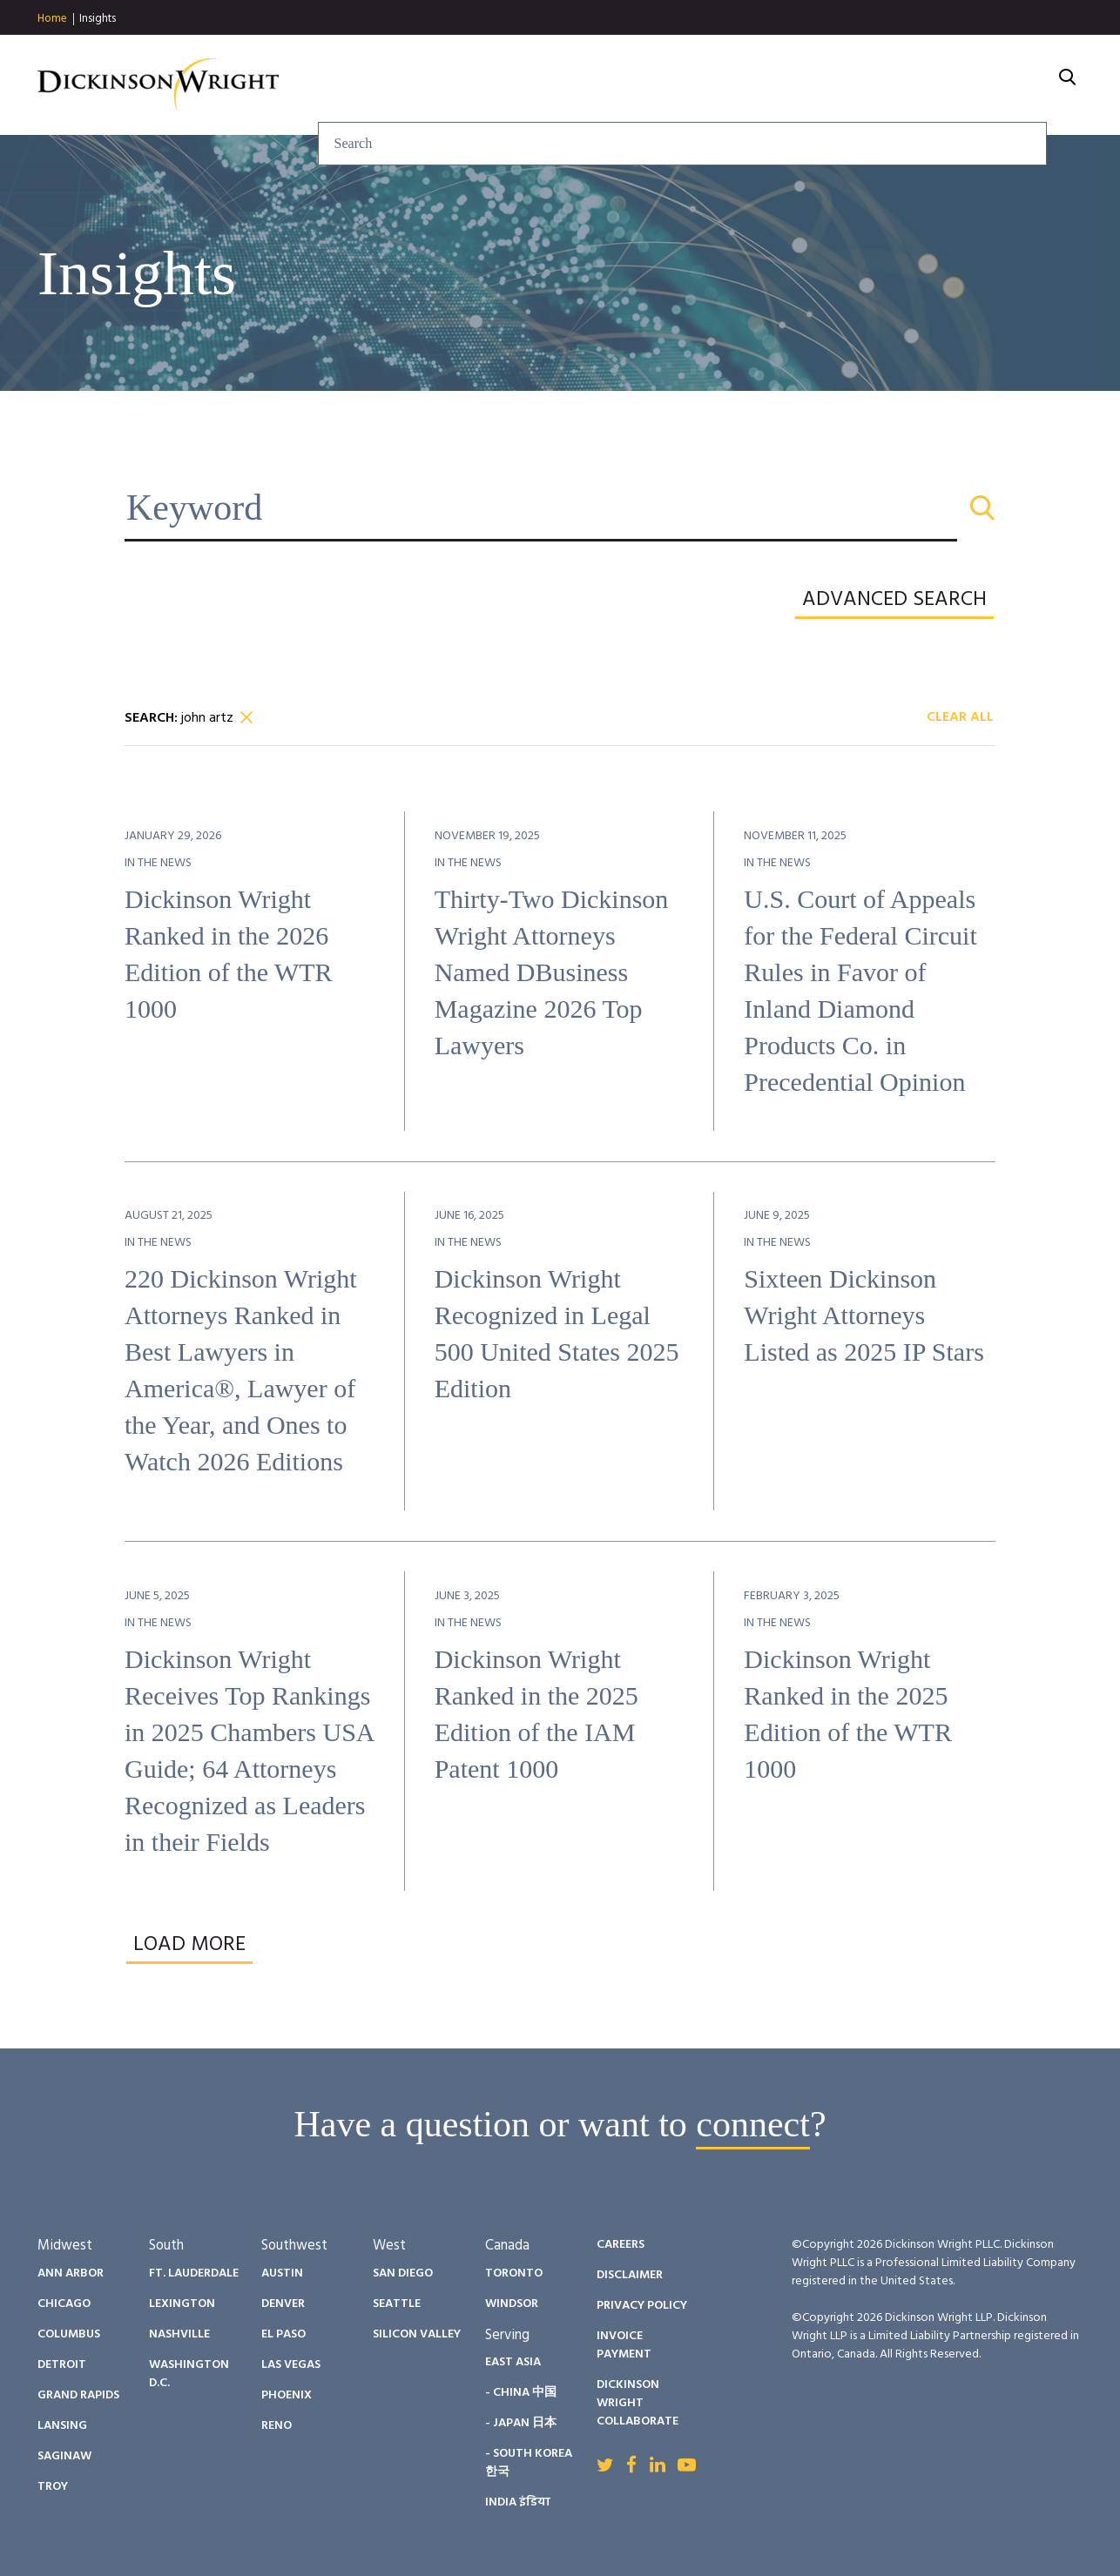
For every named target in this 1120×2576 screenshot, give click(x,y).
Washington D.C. (189, 2374)
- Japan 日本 (521, 2423)
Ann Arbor (70, 2273)
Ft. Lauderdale (194, 2273)
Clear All (960, 718)
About (1009, 85)
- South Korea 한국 (528, 2463)
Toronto (514, 2273)
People (705, 85)
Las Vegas (290, 2365)
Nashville (179, 2334)
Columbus (68, 2334)
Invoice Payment (624, 2345)
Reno (276, 2426)
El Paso (283, 2334)
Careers (914, 85)
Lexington (182, 2304)
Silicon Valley (417, 2334)
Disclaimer (630, 2275)
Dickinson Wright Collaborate (637, 2403)
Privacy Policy (642, 2306)
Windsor (511, 2304)
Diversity (807, 85)
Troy (52, 2487)
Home (52, 19)
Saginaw (64, 2456)
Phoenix (286, 2395)
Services (503, 85)
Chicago (64, 2304)
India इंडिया (517, 2502)
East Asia (513, 2362)
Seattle (397, 2304)
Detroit (61, 2365)
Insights (97, 19)
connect (753, 2124)
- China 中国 (521, 2393)
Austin (282, 2273)
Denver (283, 2304)
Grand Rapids (78, 2395)
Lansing (62, 2426)
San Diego (403, 2273)
